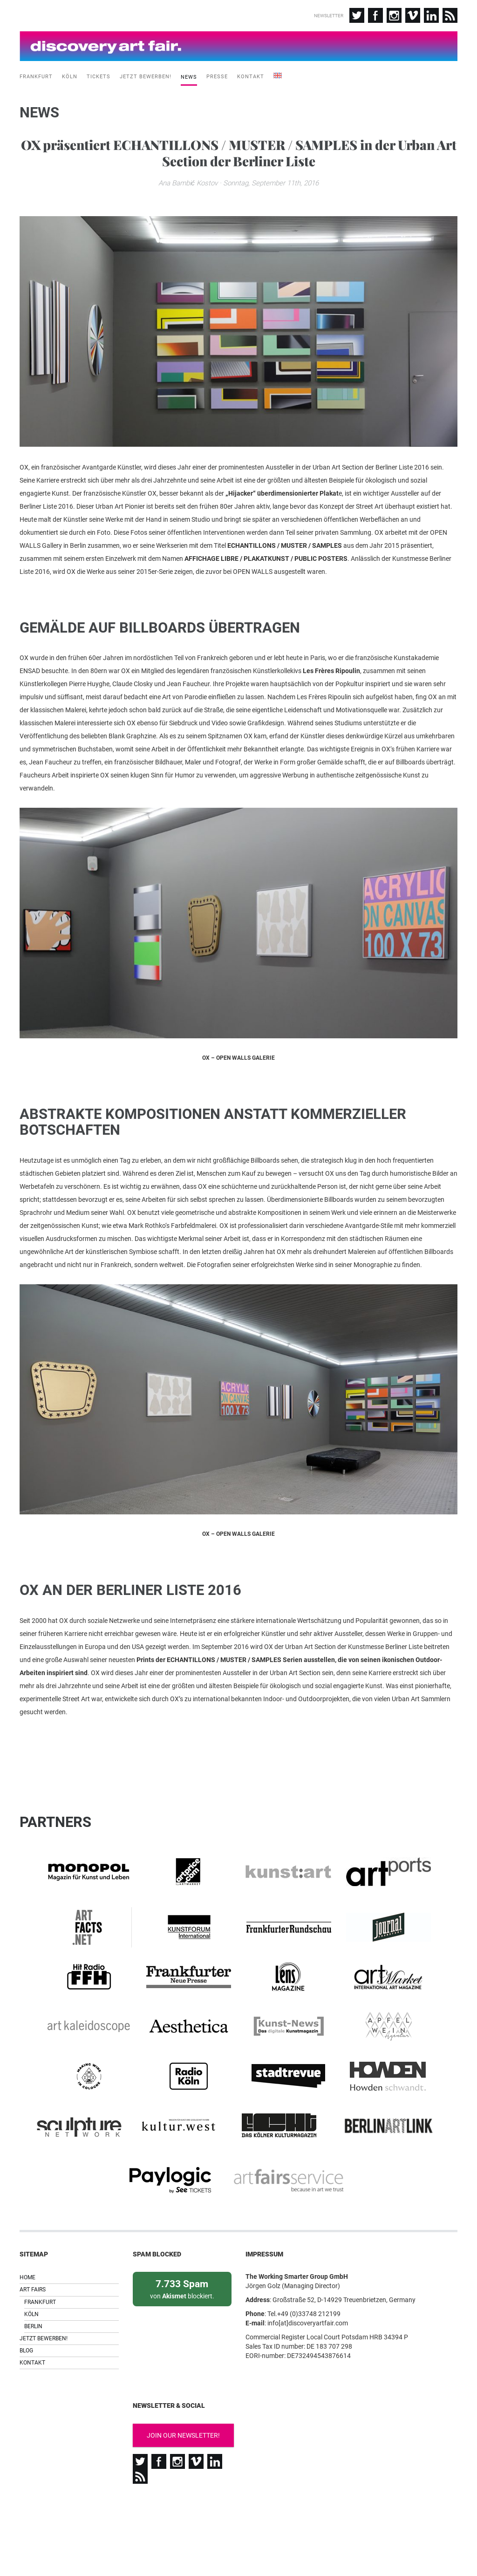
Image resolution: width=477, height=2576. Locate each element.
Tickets (98, 72)
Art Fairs (33, 2317)
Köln (69, 72)
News (189, 73)
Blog (26, 2378)
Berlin (33, 2354)
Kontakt (250, 72)
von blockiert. (182, 2316)
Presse (217, 72)
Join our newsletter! (183, 2463)
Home (27, 2305)
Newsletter (328, 15)
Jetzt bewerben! (145, 72)
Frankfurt (36, 72)
